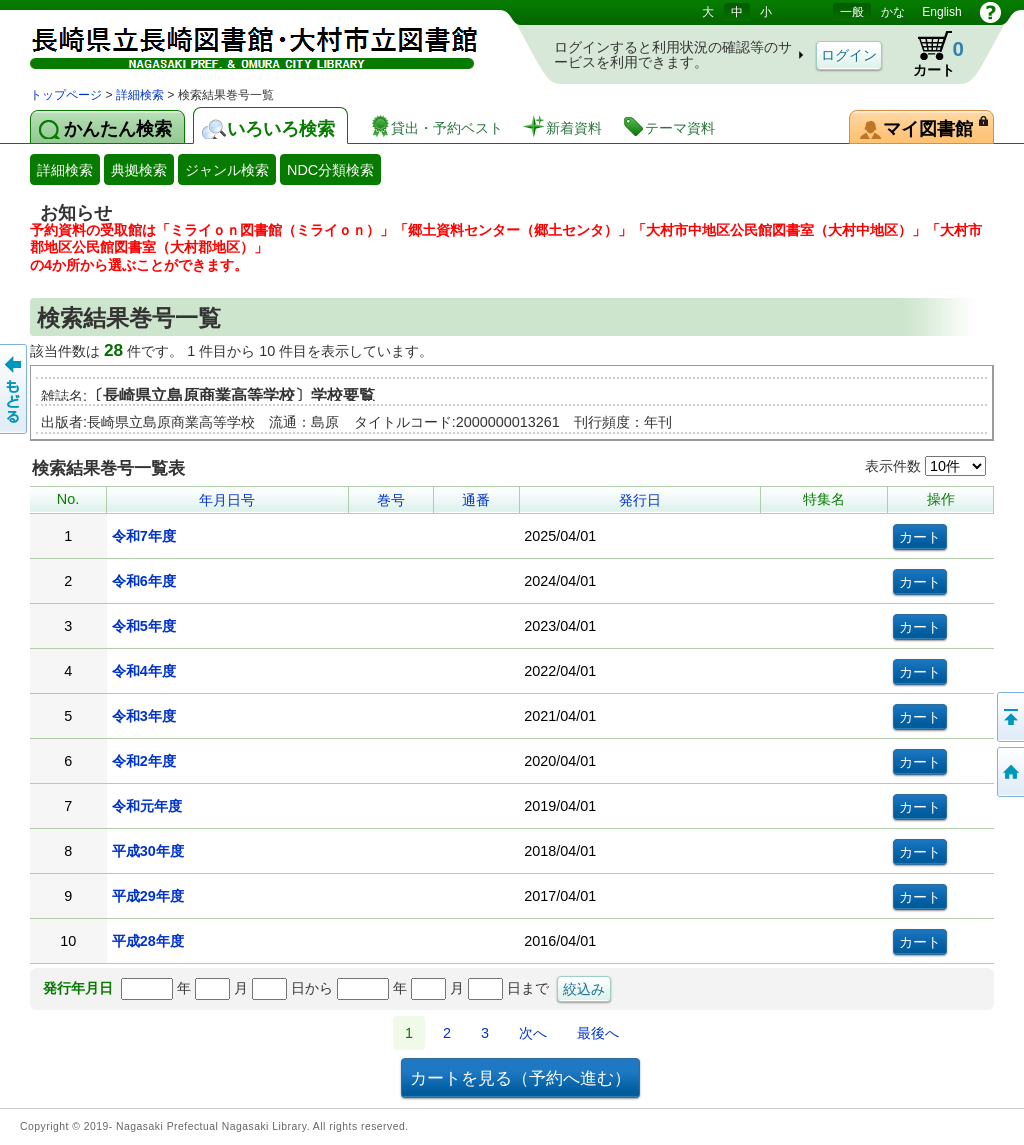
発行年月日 (78, 988)
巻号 (391, 500)
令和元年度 (147, 806)
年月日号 (227, 500)
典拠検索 (139, 170)
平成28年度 (148, 941)
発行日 (640, 500)
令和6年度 (144, 581)
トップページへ (1009, 772)
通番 (476, 500)
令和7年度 (144, 536)
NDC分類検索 (330, 170)
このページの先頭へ (1009, 717)
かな (893, 12)
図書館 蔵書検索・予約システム (240, 42)
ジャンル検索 (227, 170)
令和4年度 (144, 671)
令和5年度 (144, 626)
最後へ (598, 1033)
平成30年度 (148, 851)
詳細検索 (140, 95)
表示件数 (925, 466)
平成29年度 (148, 896)
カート (929, 54)
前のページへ (15, 389)
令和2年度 (144, 761)
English (941, 12)
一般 (852, 12)
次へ (533, 1033)
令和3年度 (144, 716)
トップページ (66, 95)
